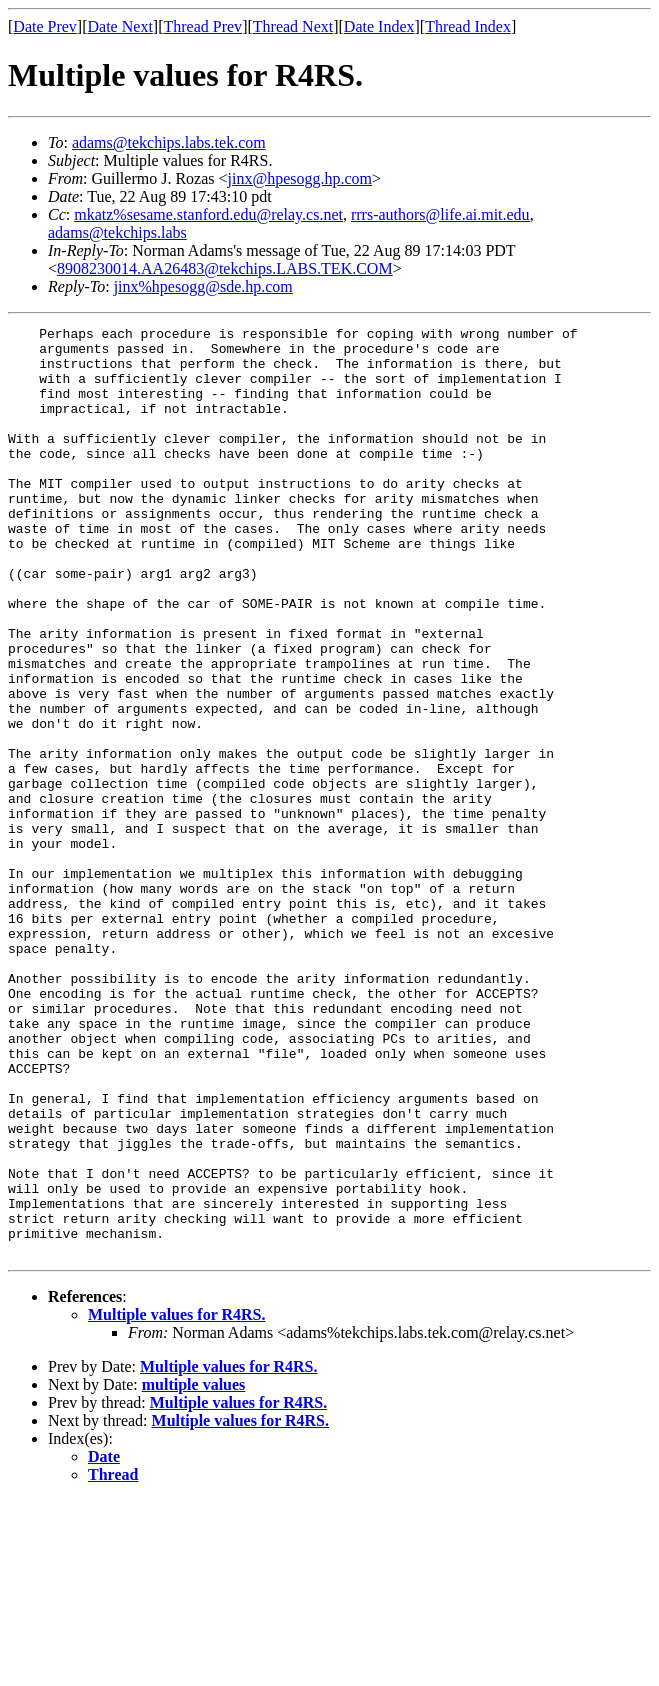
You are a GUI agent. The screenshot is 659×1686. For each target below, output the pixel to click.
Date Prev (45, 26)
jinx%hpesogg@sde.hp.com (203, 286)
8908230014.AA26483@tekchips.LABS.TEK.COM (225, 268)
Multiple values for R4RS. (176, 1500)
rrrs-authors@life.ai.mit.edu (440, 214)
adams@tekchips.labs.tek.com (169, 142)
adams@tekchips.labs (117, 232)
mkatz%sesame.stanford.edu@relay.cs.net (208, 214)
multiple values (194, 1570)
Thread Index (468, 26)
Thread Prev (202, 26)
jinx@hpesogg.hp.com (300, 178)
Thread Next (293, 26)
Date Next (120, 26)
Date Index (379, 26)
